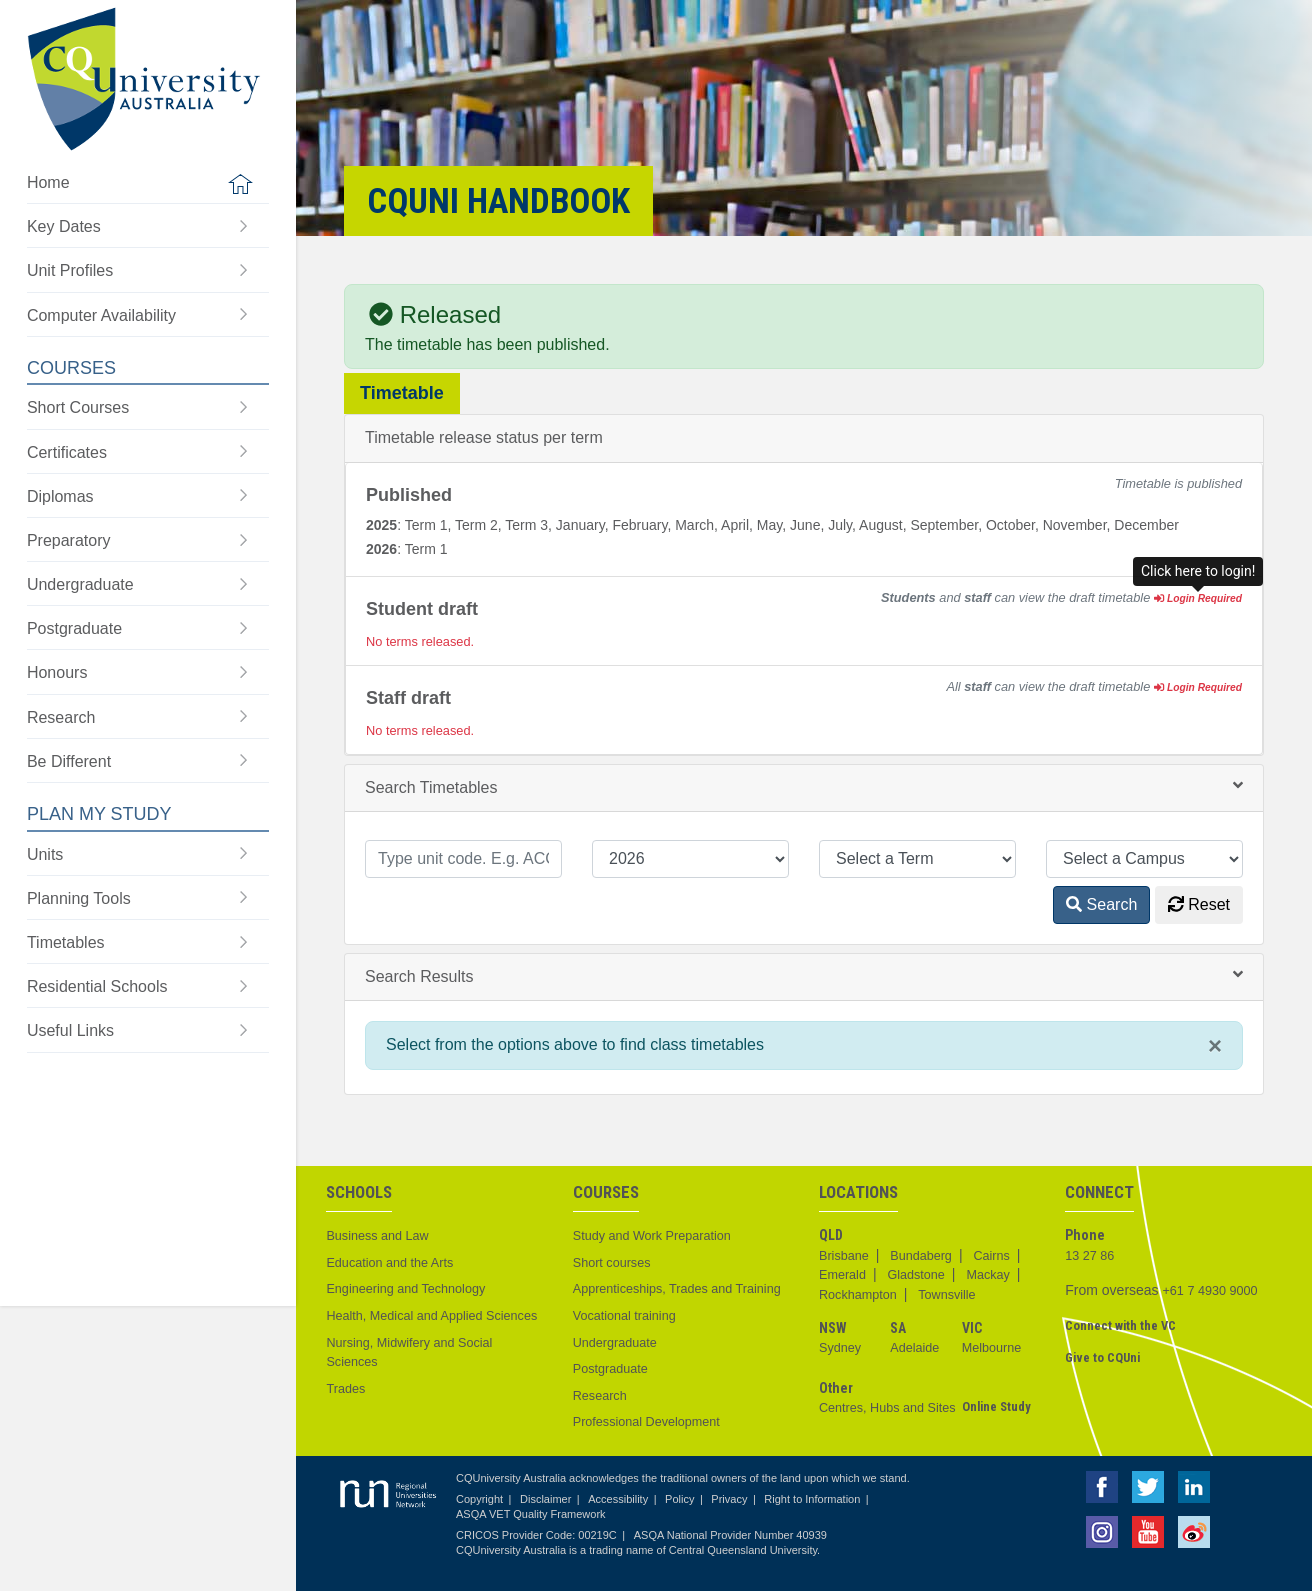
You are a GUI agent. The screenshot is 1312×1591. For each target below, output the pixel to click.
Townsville (946, 1295)
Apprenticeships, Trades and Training (677, 1289)
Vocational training (624, 1316)
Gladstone (915, 1275)
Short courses (612, 1263)
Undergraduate (615, 1343)
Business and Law (377, 1236)
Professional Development (646, 1422)
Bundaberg (921, 1256)
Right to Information (812, 1499)
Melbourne (992, 1348)
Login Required (1198, 598)
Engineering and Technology (405, 1289)
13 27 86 (1089, 1256)
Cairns (991, 1256)
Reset (1199, 904)
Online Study (996, 1406)
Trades (345, 1389)
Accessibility (618, 1499)
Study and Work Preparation (652, 1236)
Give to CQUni (1102, 1357)
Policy (679, 1499)
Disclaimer (545, 1499)
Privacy (729, 1499)
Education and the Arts (389, 1263)
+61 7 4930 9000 (1210, 1291)
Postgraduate (610, 1369)
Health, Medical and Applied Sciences (431, 1316)
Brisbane (844, 1256)
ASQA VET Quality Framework (531, 1514)
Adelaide (914, 1348)
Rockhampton (858, 1295)
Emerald (842, 1275)
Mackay (987, 1275)
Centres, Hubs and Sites (887, 1408)
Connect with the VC (1120, 1325)
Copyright (479, 1499)
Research (600, 1396)
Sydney (840, 1348)
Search (1101, 904)
